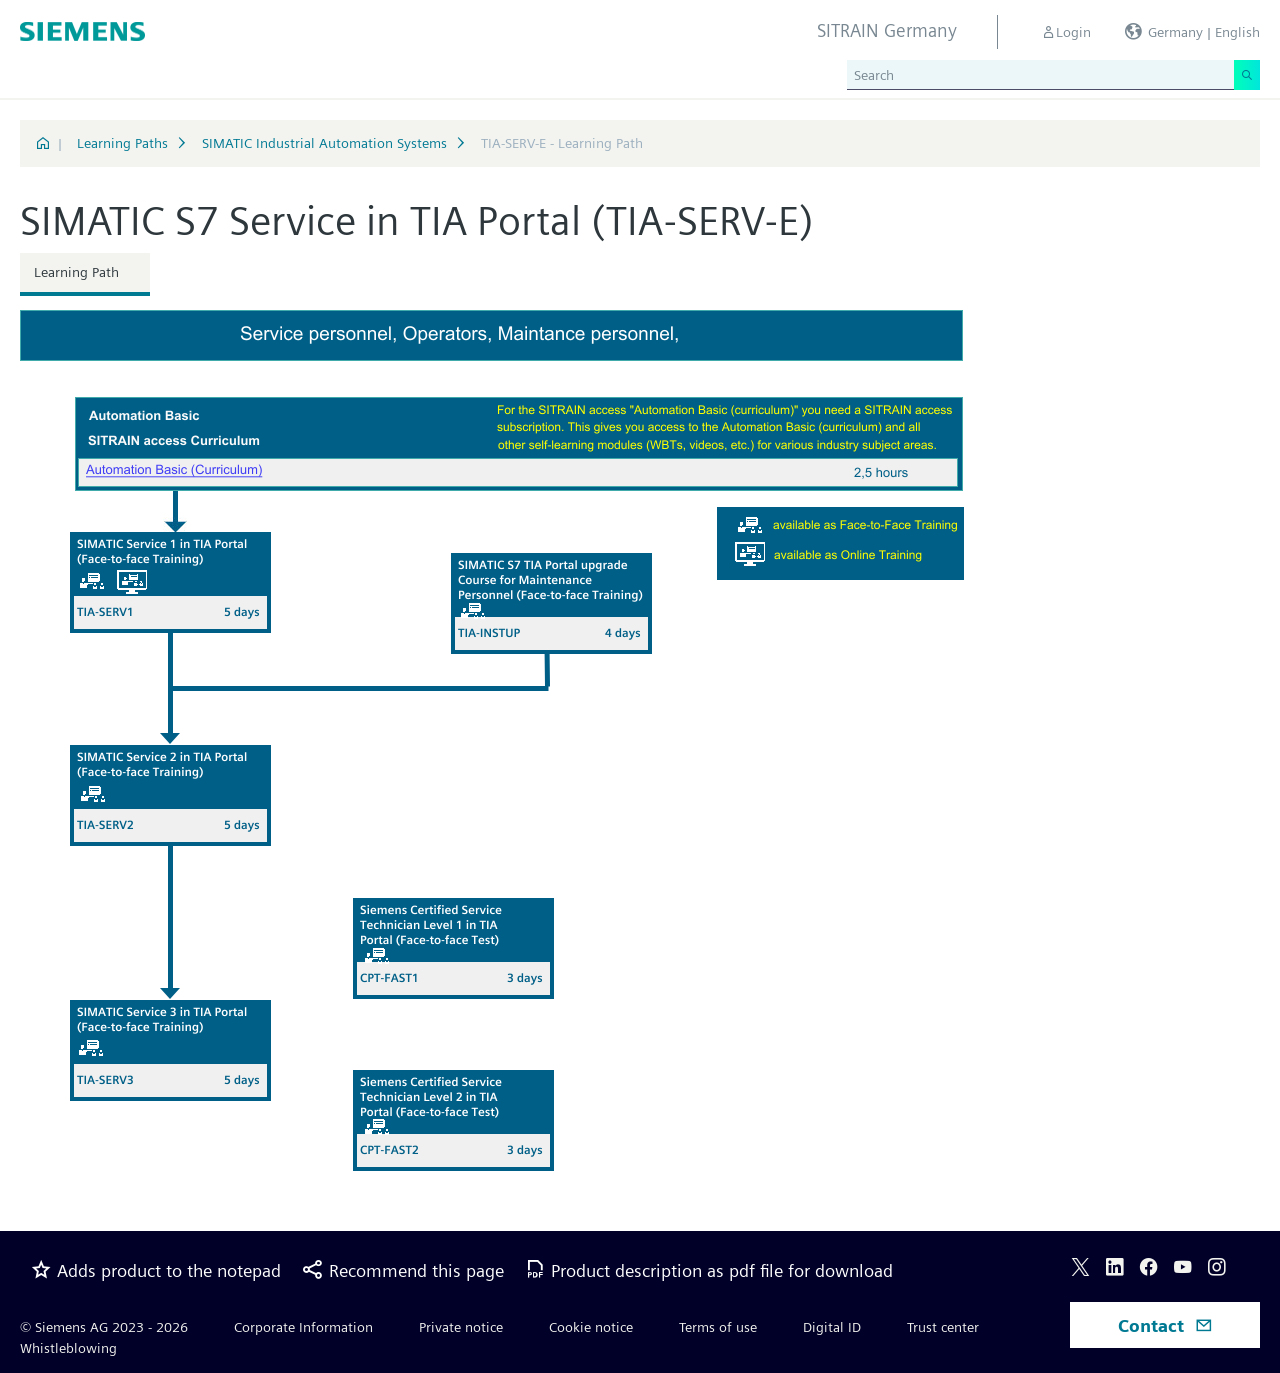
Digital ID (832, 1327)
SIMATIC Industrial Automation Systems (324, 143)
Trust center (943, 1327)
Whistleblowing (68, 1348)
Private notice (461, 1327)
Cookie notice (591, 1327)
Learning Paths (122, 143)
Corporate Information (303, 1327)
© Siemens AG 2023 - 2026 (104, 1327)
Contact (1165, 1325)
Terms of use (718, 1327)
